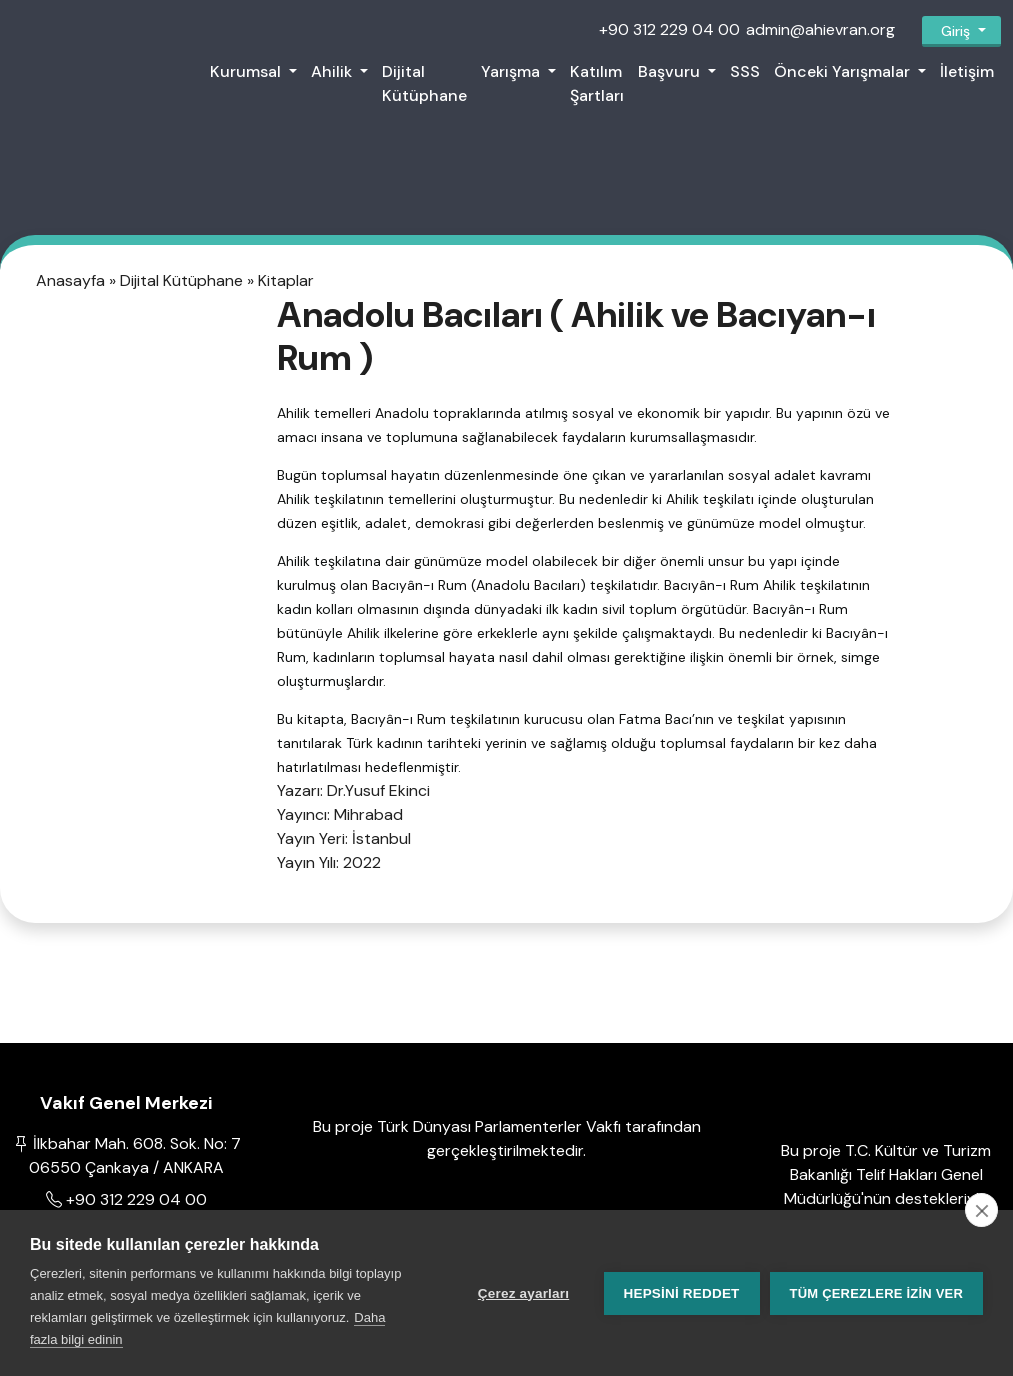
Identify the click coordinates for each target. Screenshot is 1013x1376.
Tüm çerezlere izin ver (876, 1293)
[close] (981, 1210)
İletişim (967, 71)
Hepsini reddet (682, 1293)
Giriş (955, 31)
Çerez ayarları (523, 1293)
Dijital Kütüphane (424, 83)
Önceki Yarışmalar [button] (844, 71)
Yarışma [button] (512, 71)
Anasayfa (72, 279)
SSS (745, 71)
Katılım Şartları (597, 83)
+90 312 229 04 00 (669, 29)
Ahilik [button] (333, 71)
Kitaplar (286, 279)
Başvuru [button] (671, 71)
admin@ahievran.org (820, 29)
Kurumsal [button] (247, 71)
